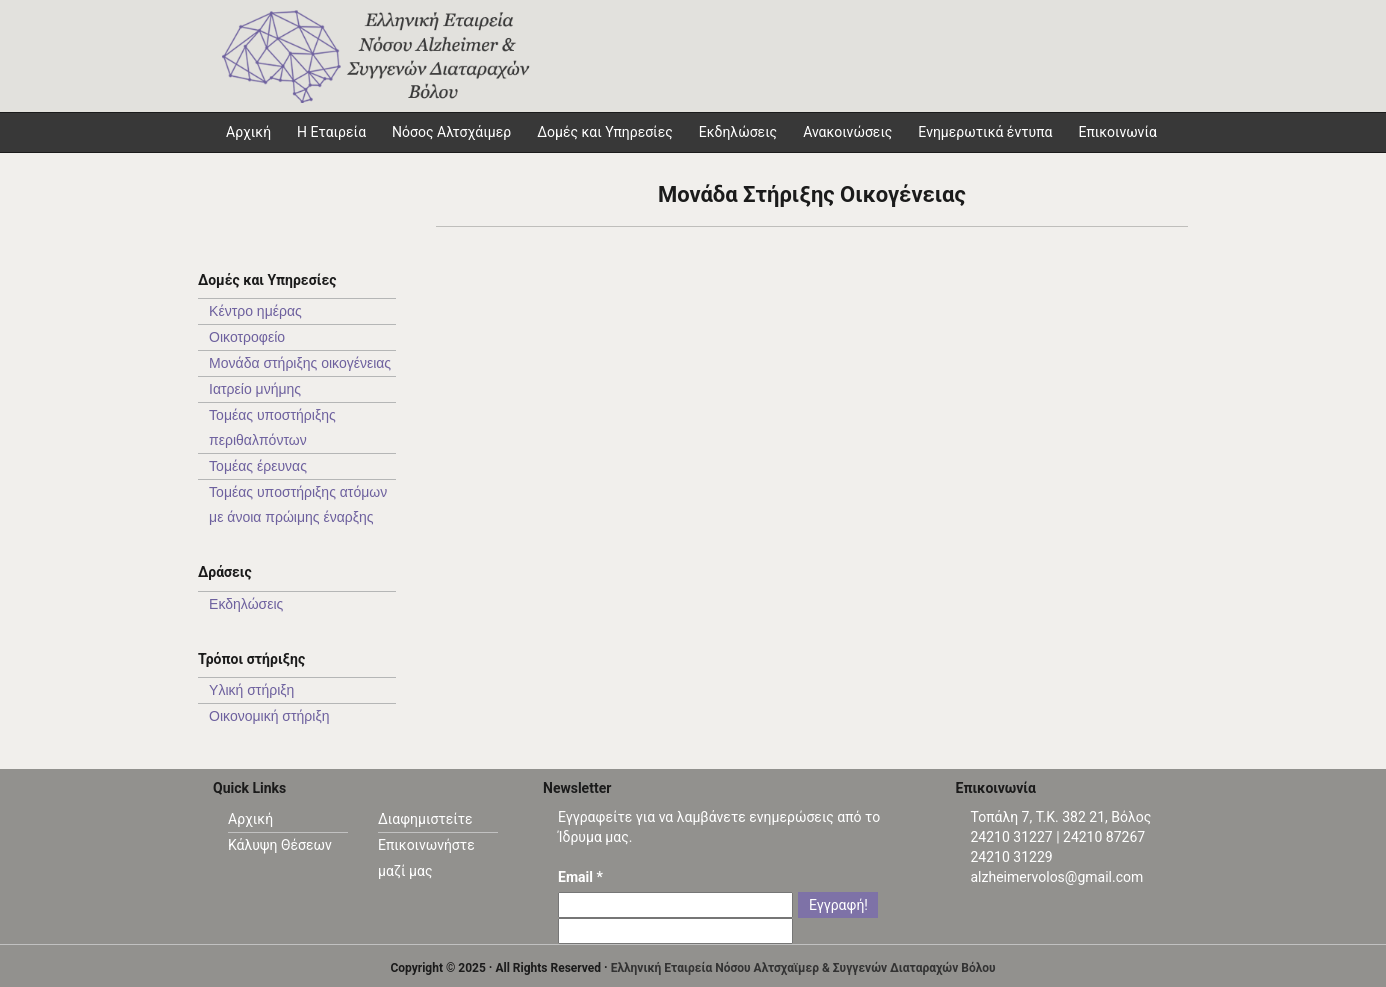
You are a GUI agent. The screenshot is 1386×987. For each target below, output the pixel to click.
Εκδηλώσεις (738, 132)
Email (580, 877)
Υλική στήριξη (251, 690)
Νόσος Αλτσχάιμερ (451, 132)
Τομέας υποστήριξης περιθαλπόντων (272, 427)
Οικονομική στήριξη (269, 716)
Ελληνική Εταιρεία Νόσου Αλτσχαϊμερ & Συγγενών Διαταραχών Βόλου (803, 968)
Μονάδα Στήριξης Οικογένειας (812, 194)
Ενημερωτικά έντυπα (985, 132)
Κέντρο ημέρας (255, 311)
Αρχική (250, 819)
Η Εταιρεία (331, 132)
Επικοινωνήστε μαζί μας (426, 857)
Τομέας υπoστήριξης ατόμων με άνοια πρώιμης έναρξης (298, 504)
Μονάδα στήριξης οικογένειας (300, 363)
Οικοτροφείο (247, 337)
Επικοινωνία (1117, 132)
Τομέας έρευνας (258, 466)
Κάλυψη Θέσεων (280, 845)
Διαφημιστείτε (425, 819)
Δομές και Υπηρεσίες (605, 132)
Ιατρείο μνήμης (255, 389)
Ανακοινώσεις (847, 132)
